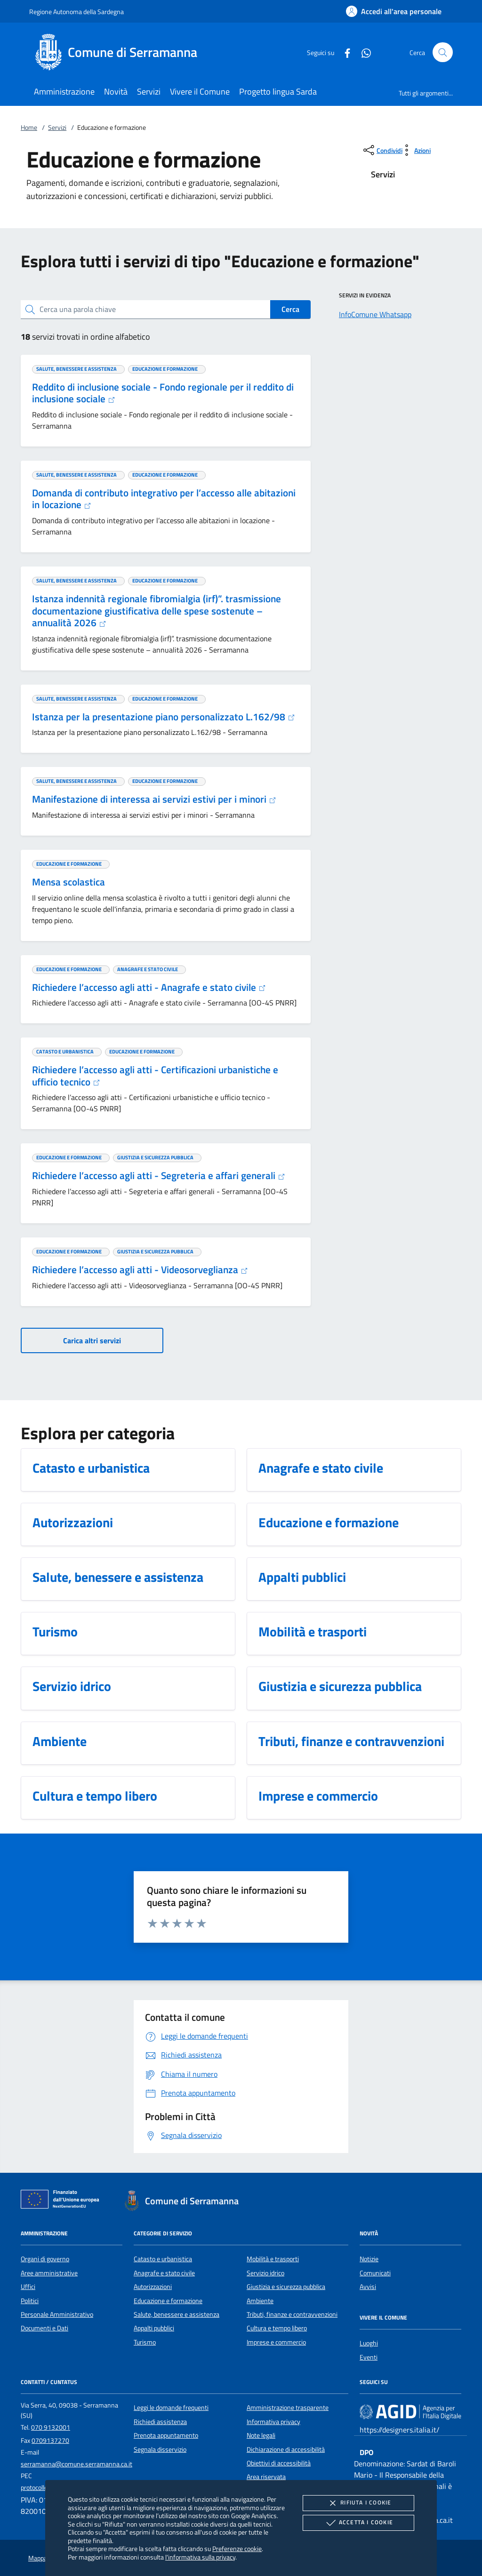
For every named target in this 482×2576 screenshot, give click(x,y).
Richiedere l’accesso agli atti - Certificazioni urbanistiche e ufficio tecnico (155, 1075)
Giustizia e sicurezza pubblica (286, 2286)
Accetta (358, 2522)
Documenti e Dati (44, 2328)
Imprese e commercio (276, 2342)
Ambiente (260, 2301)
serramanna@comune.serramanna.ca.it (76, 2464)
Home (29, 127)
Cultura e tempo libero (277, 2328)
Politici (30, 2301)
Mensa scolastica (68, 881)
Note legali (261, 2435)
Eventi (369, 2357)
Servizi (57, 127)
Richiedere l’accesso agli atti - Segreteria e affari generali (158, 1175)
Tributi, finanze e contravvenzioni (292, 2314)
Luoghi (369, 2343)
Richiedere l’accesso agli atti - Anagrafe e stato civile (149, 987)
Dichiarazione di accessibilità (286, 2449)
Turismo (145, 2342)
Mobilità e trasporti (273, 2259)
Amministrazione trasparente (288, 2407)
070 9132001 (50, 2427)
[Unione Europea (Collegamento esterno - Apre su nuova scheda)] (62, 2201)
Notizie (369, 2259)
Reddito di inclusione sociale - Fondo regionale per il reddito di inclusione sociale (163, 393)
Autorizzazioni (153, 2286)
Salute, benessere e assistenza (176, 2314)
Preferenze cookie (237, 2548)
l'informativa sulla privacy (200, 2557)
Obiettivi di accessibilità (279, 2463)
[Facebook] (343, 52)
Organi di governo (45, 2259)
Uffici (28, 2286)
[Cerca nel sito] (443, 52)
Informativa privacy (273, 2421)
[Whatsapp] (362, 52)
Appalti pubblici (154, 2328)
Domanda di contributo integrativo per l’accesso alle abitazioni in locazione (164, 498)
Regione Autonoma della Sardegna (76, 11)
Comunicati (375, 2273)
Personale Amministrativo (57, 2314)
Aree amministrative (49, 2273)
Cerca (290, 309)
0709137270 (50, 2440)
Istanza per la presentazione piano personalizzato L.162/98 (163, 716)
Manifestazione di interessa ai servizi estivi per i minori (154, 798)
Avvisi (368, 2286)
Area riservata (266, 2477)
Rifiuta (358, 2503)
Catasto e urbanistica (163, 2259)
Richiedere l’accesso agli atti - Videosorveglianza (140, 1269)
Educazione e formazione (168, 2301)
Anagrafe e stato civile (164, 2273)
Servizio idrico (265, 2273)
